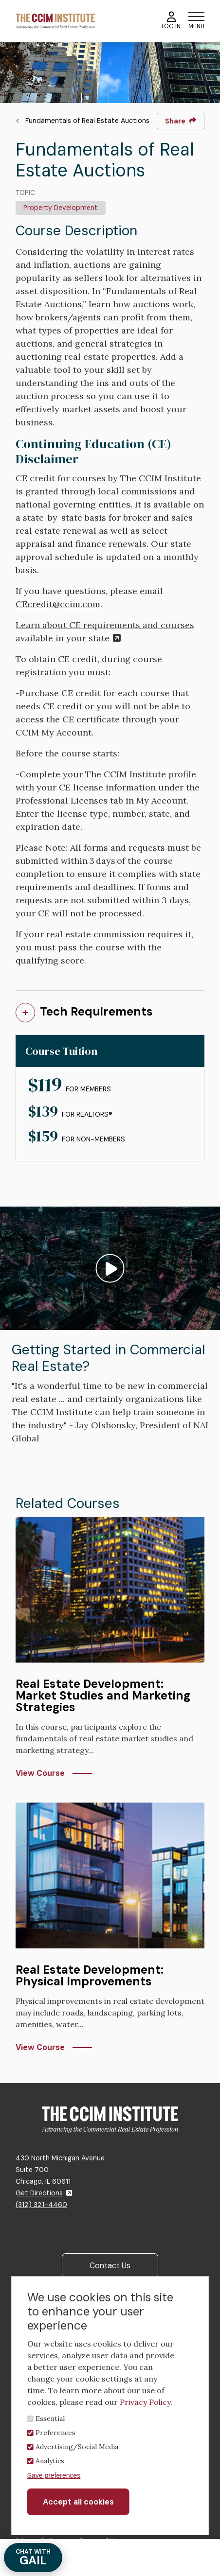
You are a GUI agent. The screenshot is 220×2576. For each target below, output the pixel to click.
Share (180, 121)
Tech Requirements (96, 1011)
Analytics (50, 2460)
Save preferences (54, 2475)
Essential (50, 2418)
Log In (171, 21)
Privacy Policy (145, 2402)
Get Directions (44, 2193)
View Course (40, 1773)
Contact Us (110, 2266)
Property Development (60, 207)
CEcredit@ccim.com (58, 604)
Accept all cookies (78, 2502)
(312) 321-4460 (41, 2204)
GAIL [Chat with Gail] (33, 2558)
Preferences (55, 2432)
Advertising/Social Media (77, 2446)
